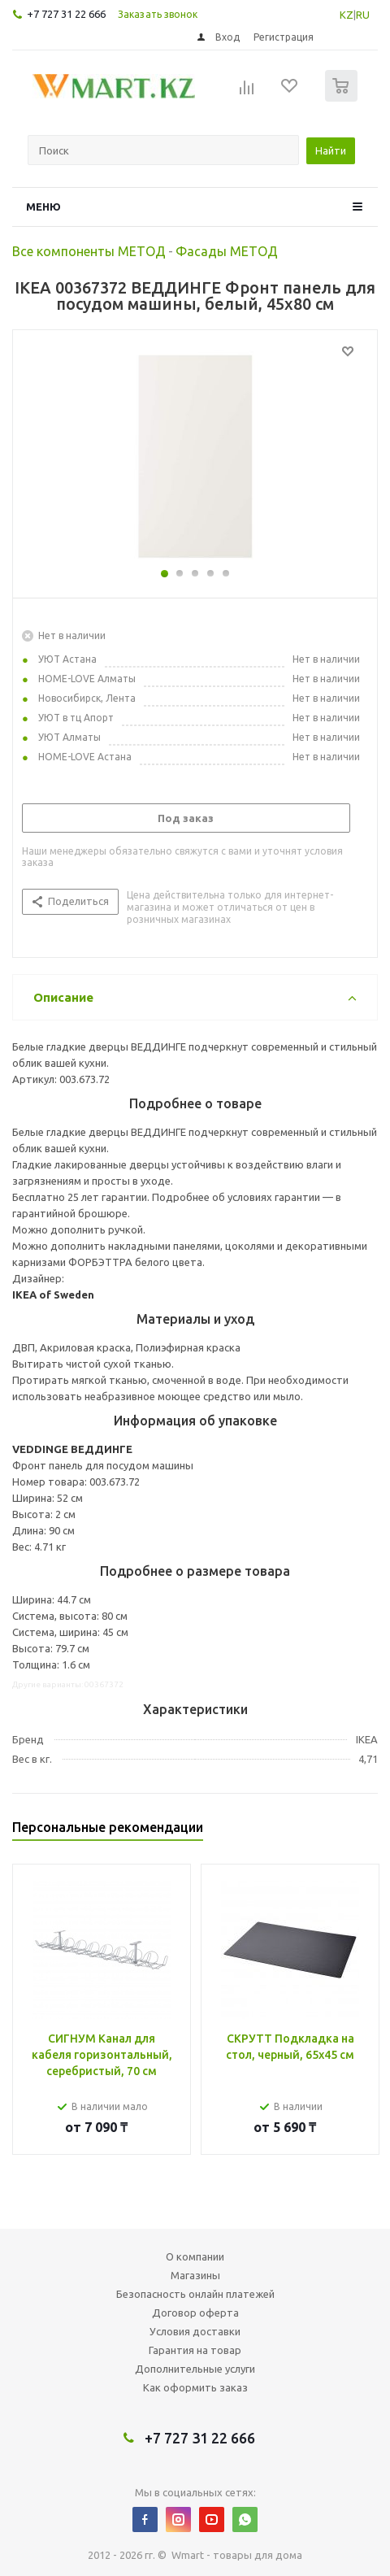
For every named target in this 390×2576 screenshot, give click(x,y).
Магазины (195, 2275)
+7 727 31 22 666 (66, 14)
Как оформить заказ (195, 2387)
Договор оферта (195, 2312)
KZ (346, 14)
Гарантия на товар (195, 2350)
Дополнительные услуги (195, 2368)
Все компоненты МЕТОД (89, 251)
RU (363, 14)
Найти (330, 150)
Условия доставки (195, 2331)
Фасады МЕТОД (227, 251)
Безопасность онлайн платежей (195, 2294)
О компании (195, 2256)
